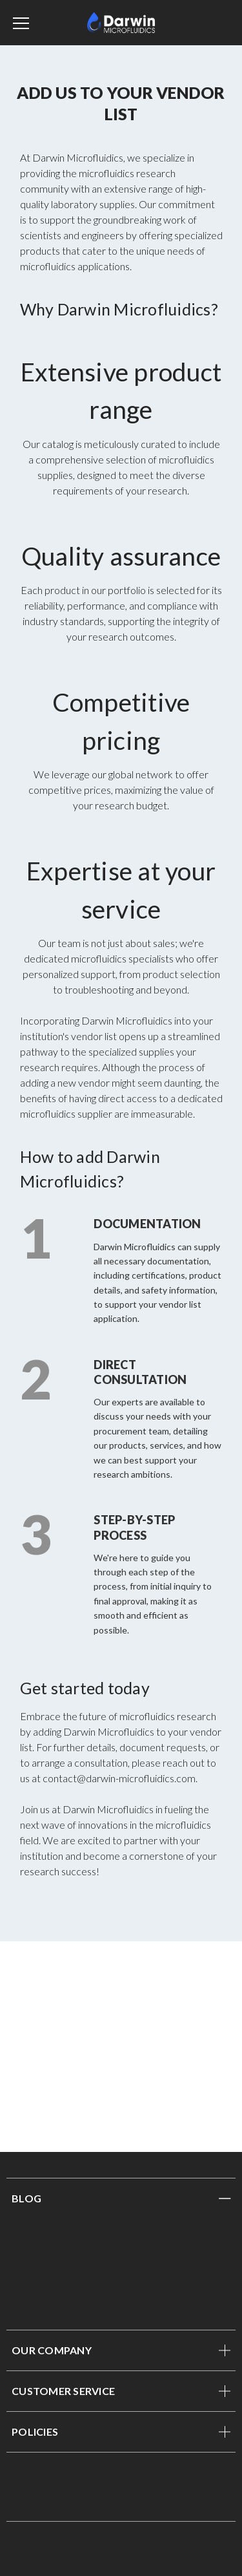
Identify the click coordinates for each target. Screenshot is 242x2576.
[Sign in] (209, 22)
